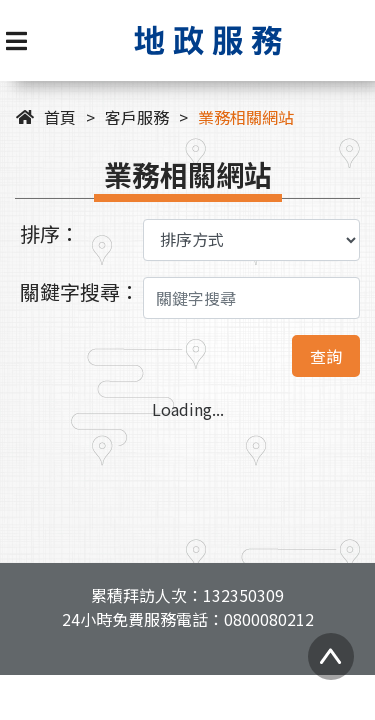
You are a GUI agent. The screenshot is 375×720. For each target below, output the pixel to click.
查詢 (326, 356)
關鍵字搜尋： (80, 291)
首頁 (60, 117)
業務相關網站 (246, 117)
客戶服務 (137, 117)
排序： (50, 233)
